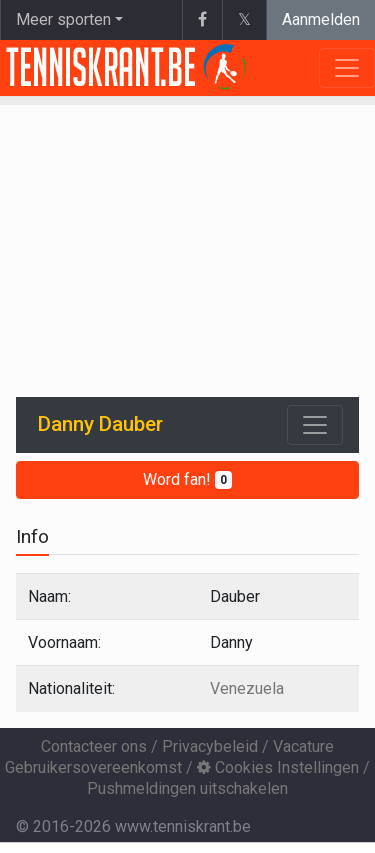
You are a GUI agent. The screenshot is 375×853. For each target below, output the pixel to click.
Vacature (303, 746)
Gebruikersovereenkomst (93, 767)
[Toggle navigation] (315, 425)
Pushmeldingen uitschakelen (187, 788)
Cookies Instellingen (278, 767)
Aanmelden (321, 19)
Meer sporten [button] (63, 19)
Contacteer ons (94, 746)
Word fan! (187, 479)
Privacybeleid (210, 746)
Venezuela (247, 688)
